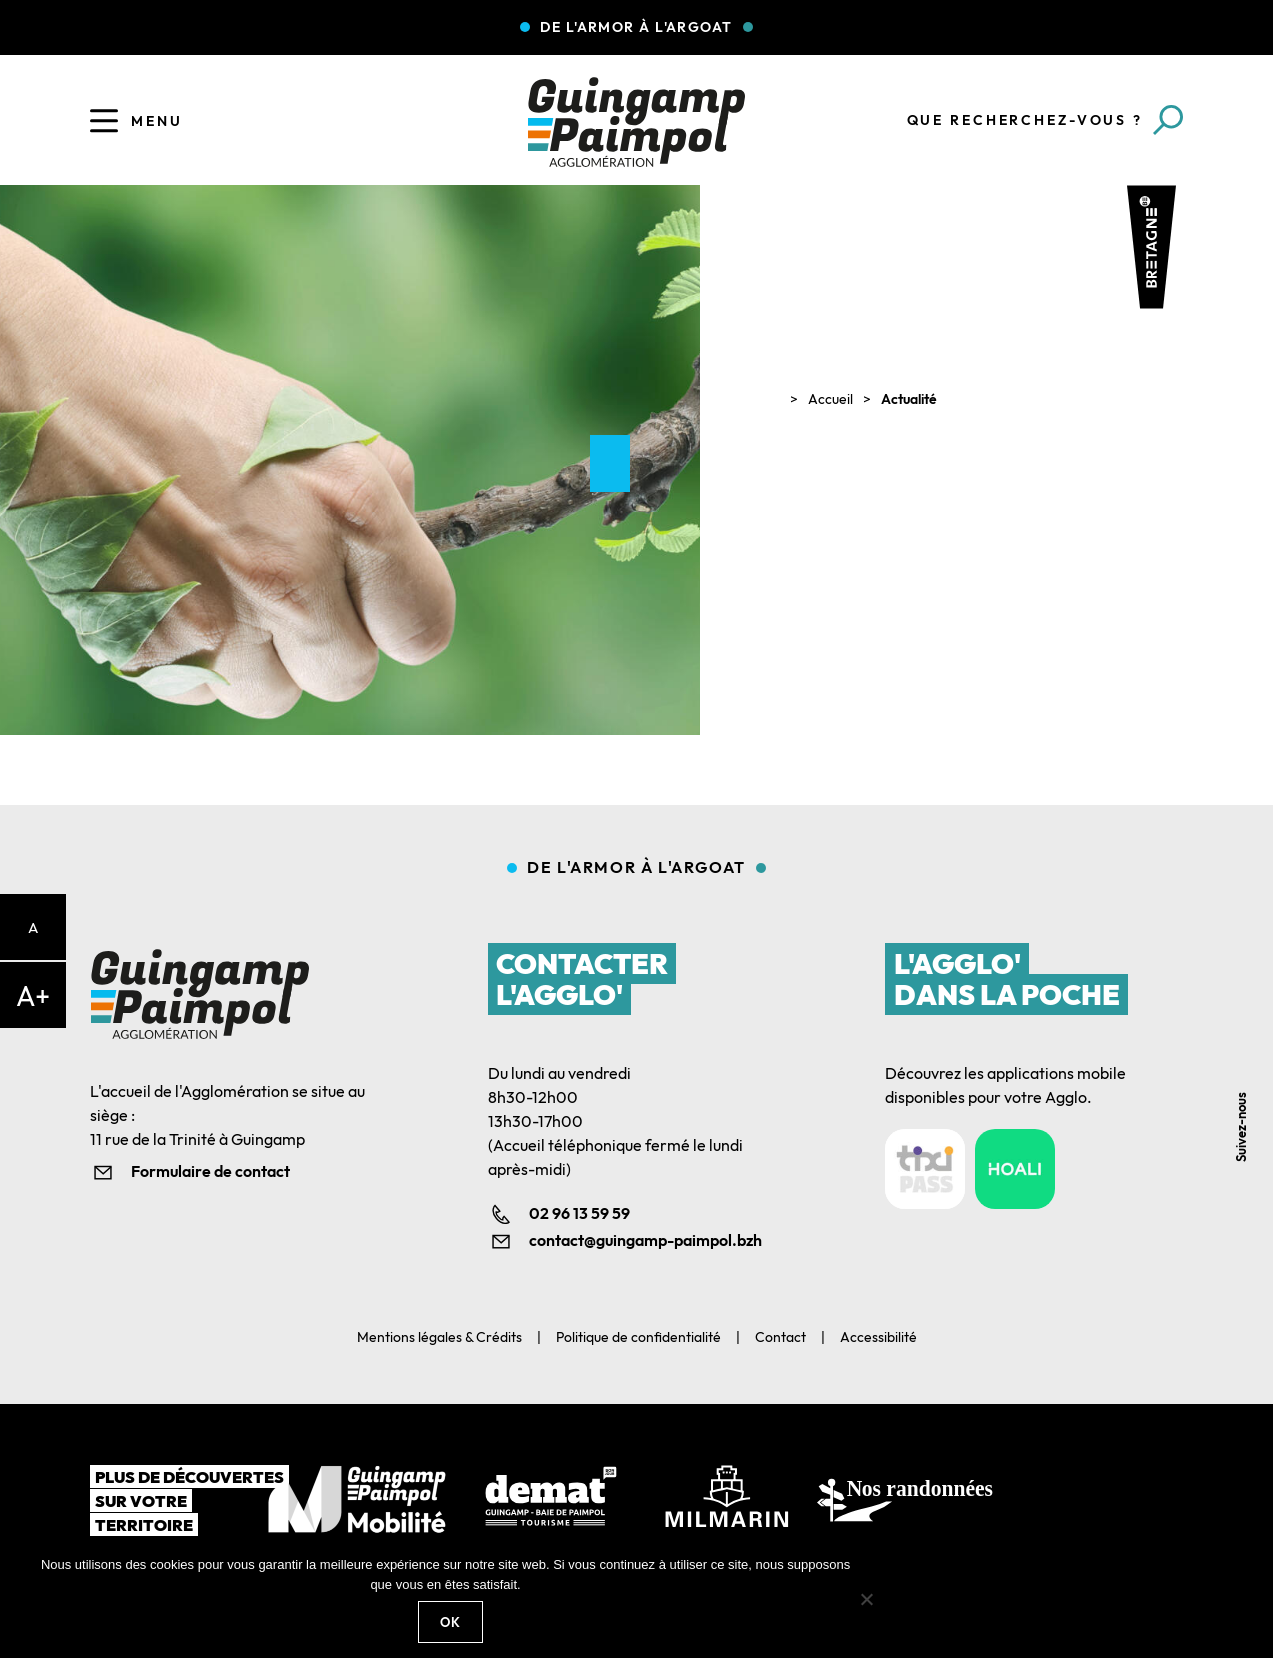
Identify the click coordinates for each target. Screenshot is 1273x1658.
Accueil (830, 399)
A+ (33, 995)
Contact (780, 1337)
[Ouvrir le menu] (104, 121)
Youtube (1245, 1059)
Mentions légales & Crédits (439, 1337)
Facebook (1245, 969)
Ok (451, 1622)
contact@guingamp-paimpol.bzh (645, 1240)
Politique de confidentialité (638, 1337)
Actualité (909, 399)
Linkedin (1245, 1014)
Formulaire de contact (210, 1171)
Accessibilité (878, 1337)
